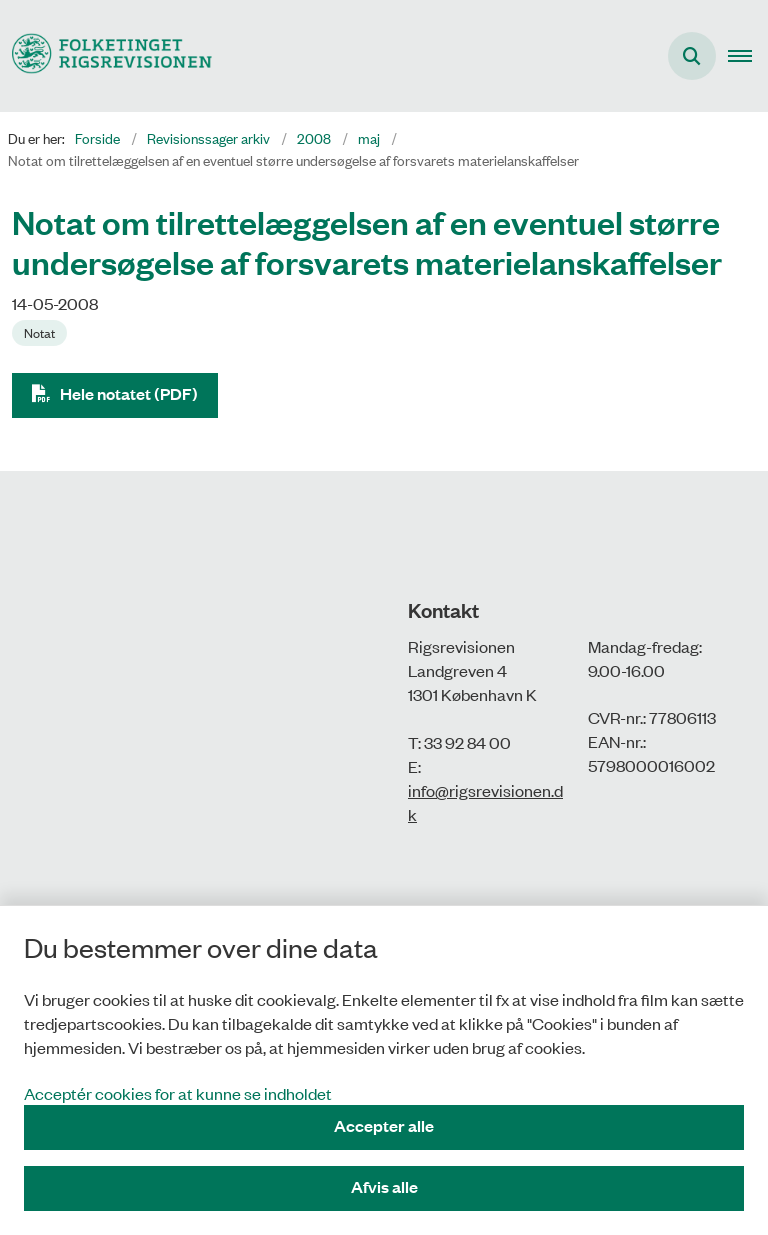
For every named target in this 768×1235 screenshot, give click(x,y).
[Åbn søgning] (692, 56)
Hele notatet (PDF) (129, 393)
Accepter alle (384, 1125)
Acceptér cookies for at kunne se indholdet (178, 1093)
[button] (748, 56)
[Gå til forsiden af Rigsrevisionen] (106, 55)
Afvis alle (384, 1186)
